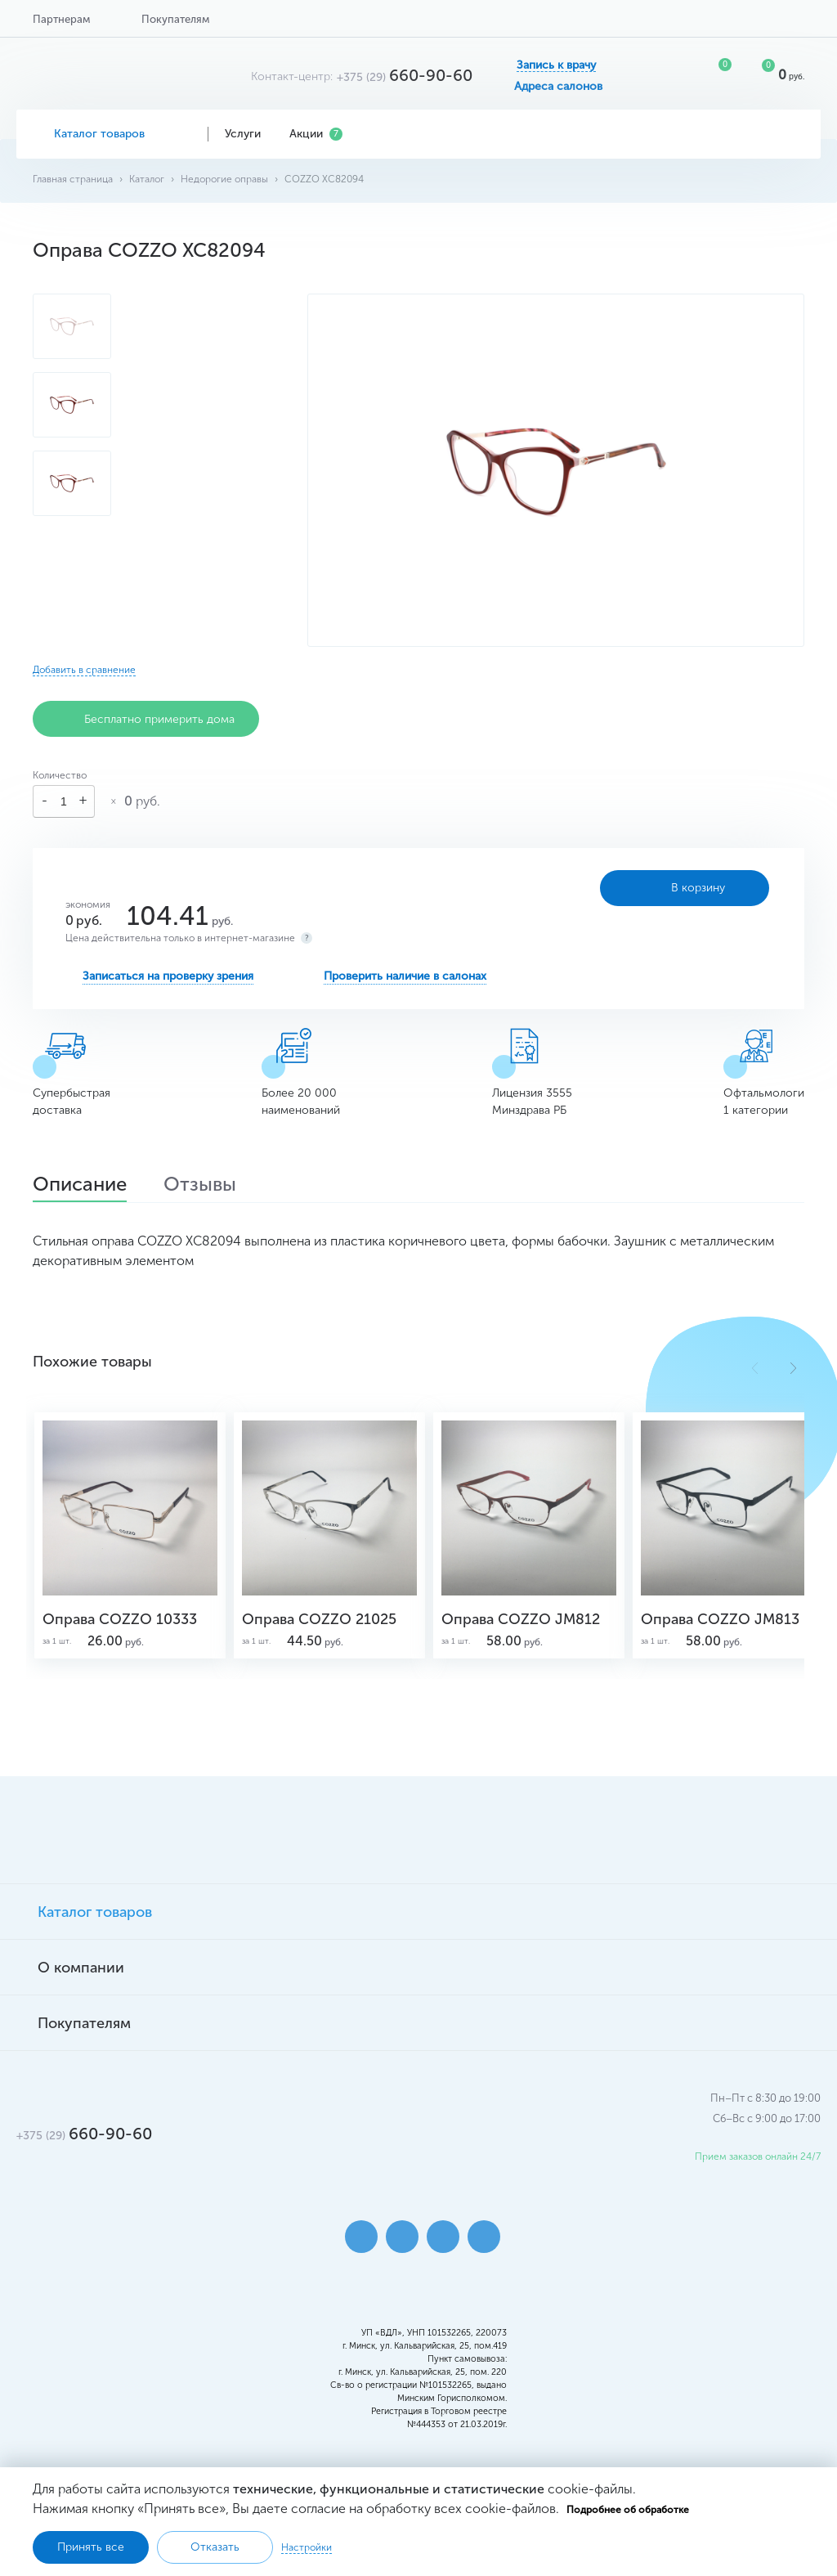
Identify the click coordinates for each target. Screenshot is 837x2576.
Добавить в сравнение (84, 669)
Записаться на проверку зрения (168, 976)
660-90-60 (404, 75)
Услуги (249, 134)
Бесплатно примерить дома (146, 719)
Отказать (214, 2547)
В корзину (684, 888)
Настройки (306, 2547)
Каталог (146, 179)
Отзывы (199, 1186)
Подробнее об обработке (627, 2509)
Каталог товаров (112, 134)
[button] (793, 1368)
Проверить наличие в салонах (405, 976)
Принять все (90, 2547)
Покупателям (175, 19)
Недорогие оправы (224, 179)
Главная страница (73, 179)
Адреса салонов (558, 86)
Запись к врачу (556, 65)
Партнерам (61, 19)
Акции (315, 134)
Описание (80, 1186)
